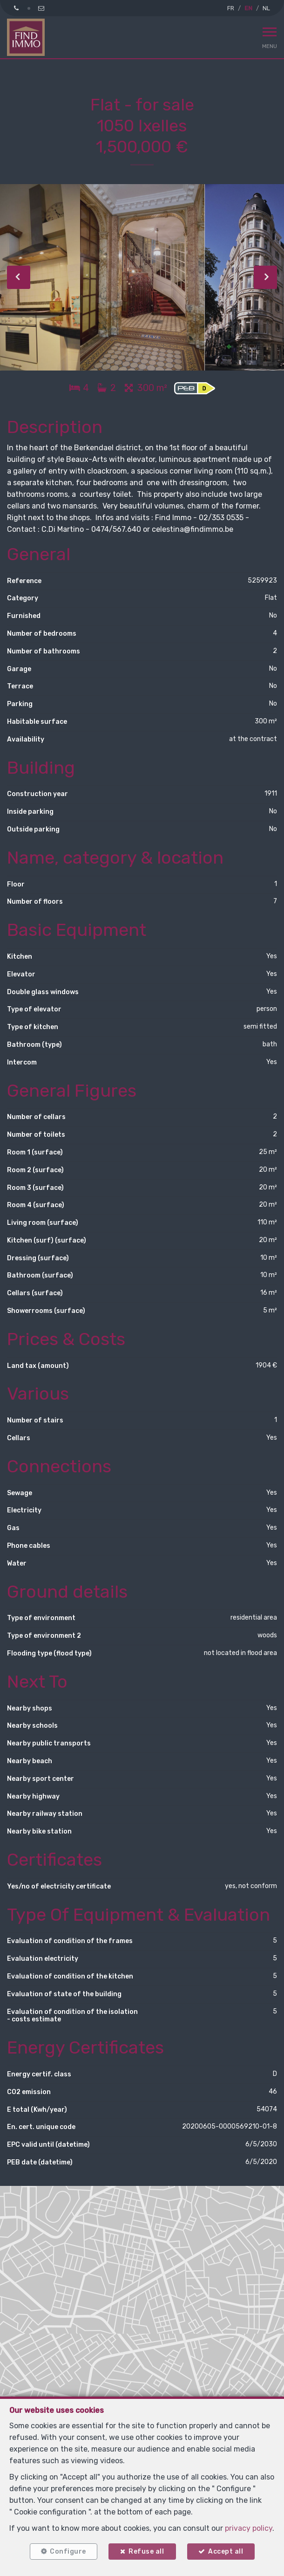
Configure (68, 2551)
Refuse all (146, 2551)
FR (230, 8)
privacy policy (248, 2528)
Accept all (225, 2551)
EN (248, 8)
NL (266, 8)
